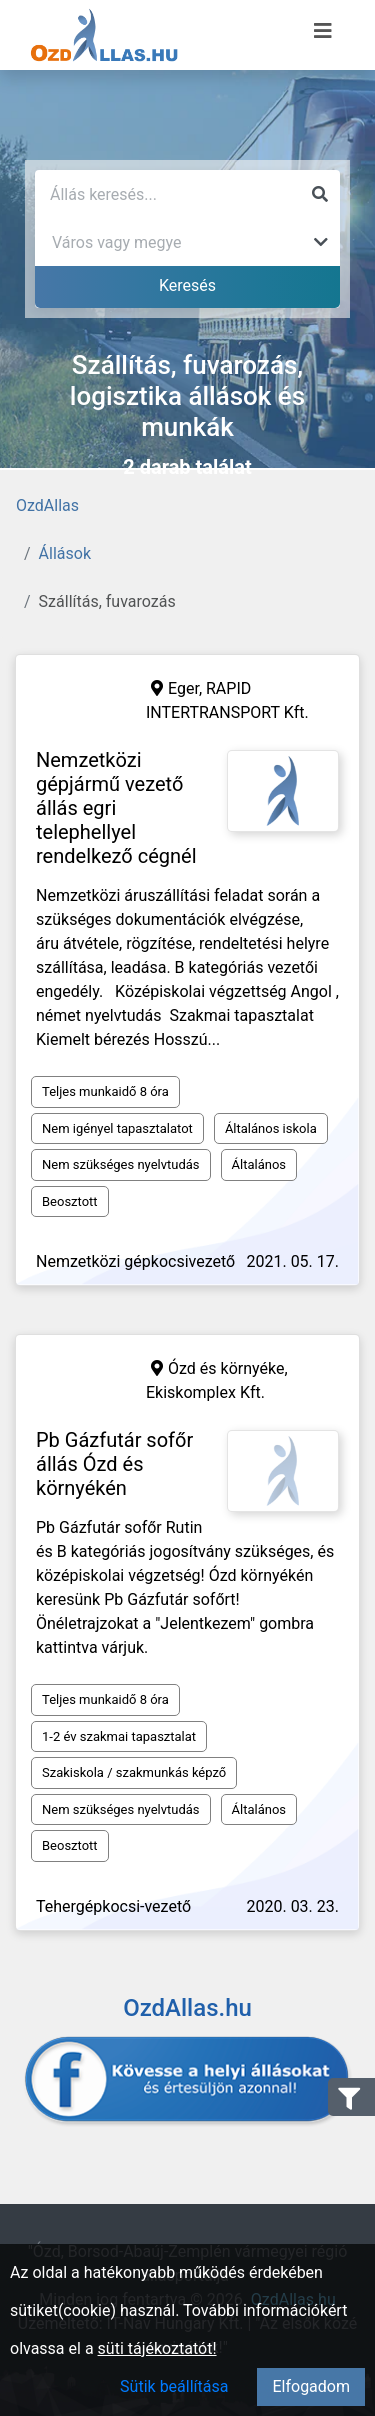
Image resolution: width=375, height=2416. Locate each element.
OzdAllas (47, 505)
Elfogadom (311, 2386)
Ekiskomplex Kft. (205, 1392)
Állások (65, 553)
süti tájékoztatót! (157, 2348)
